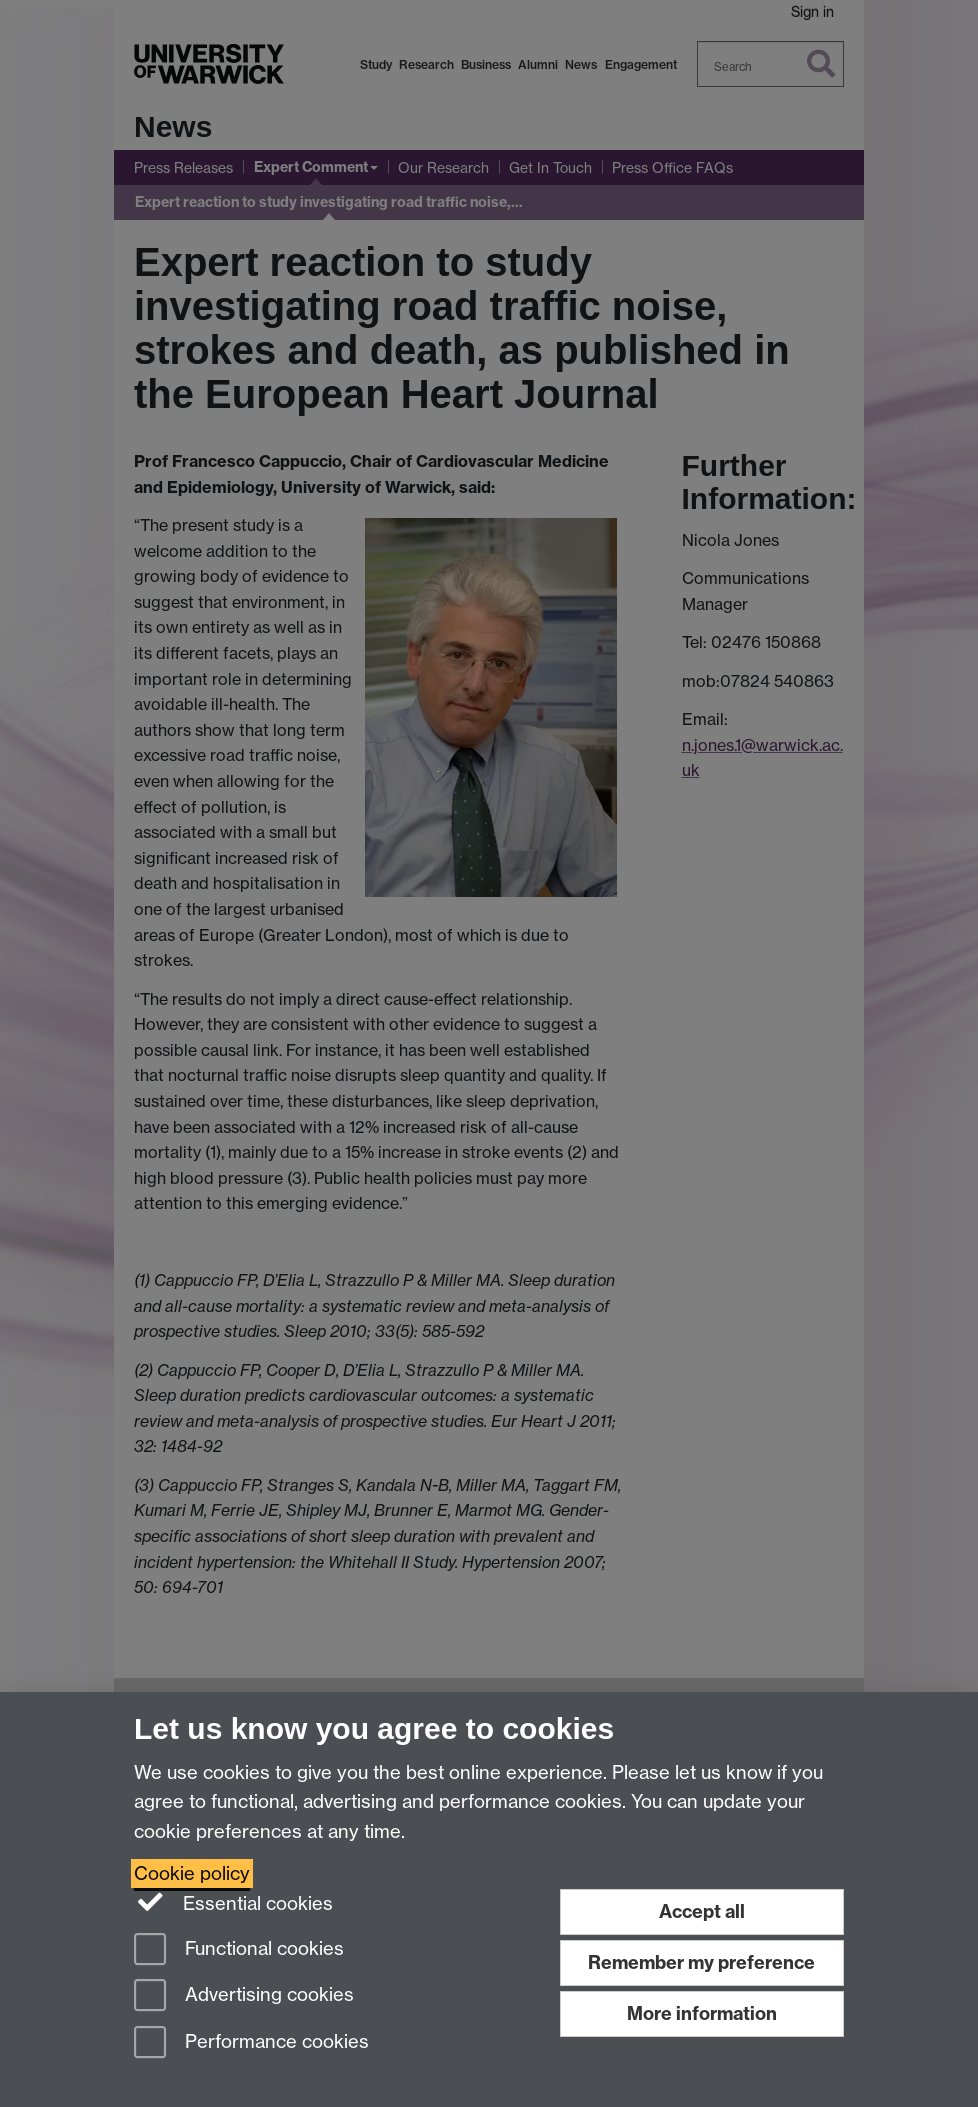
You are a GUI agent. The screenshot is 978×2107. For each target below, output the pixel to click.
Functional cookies (239, 1950)
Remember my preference (701, 1962)
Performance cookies (251, 2043)
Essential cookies (233, 1902)
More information (702, 2013)
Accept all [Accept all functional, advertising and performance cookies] (702, 1911)
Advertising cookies (244, 1996)
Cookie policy (192, 1873)
